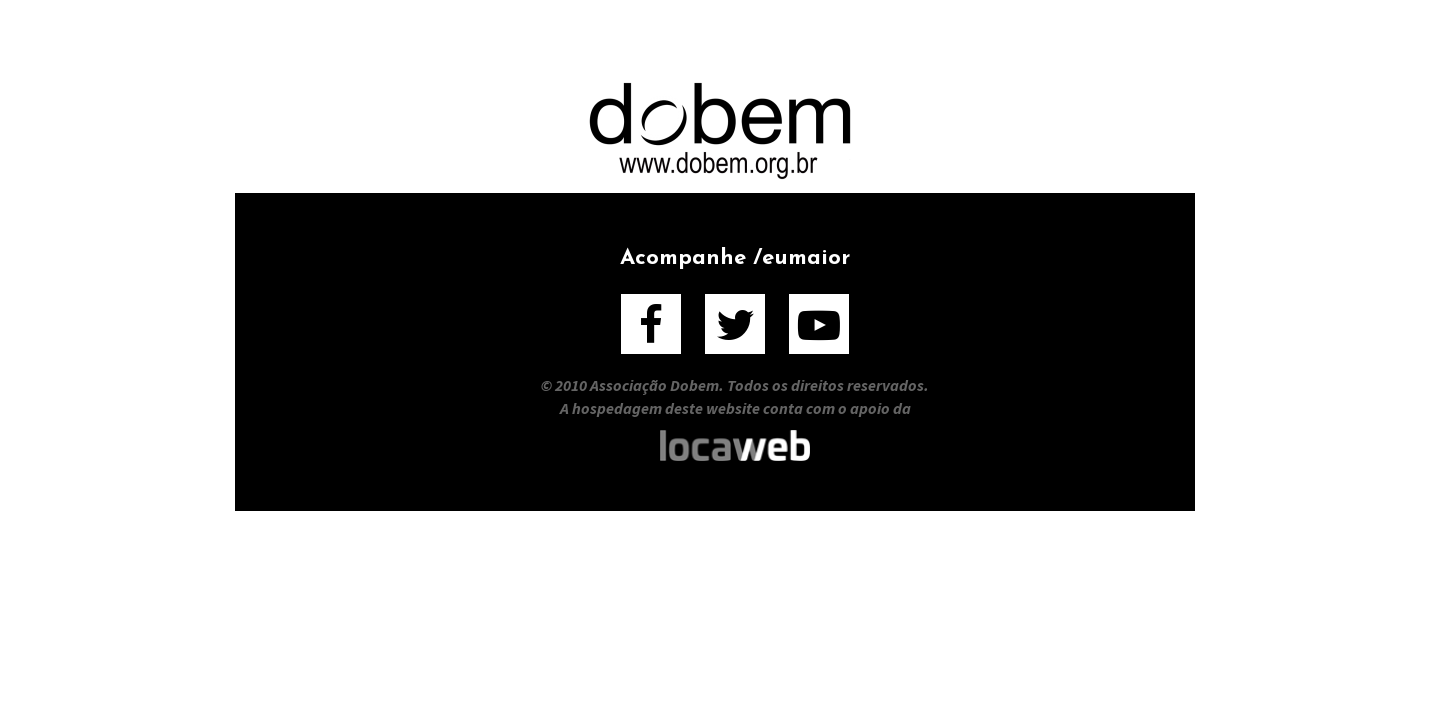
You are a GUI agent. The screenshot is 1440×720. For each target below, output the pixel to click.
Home (371, 39)
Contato (1067, 39)
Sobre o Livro (708, 39)
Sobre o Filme (518, 39)
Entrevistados (901, 39)
